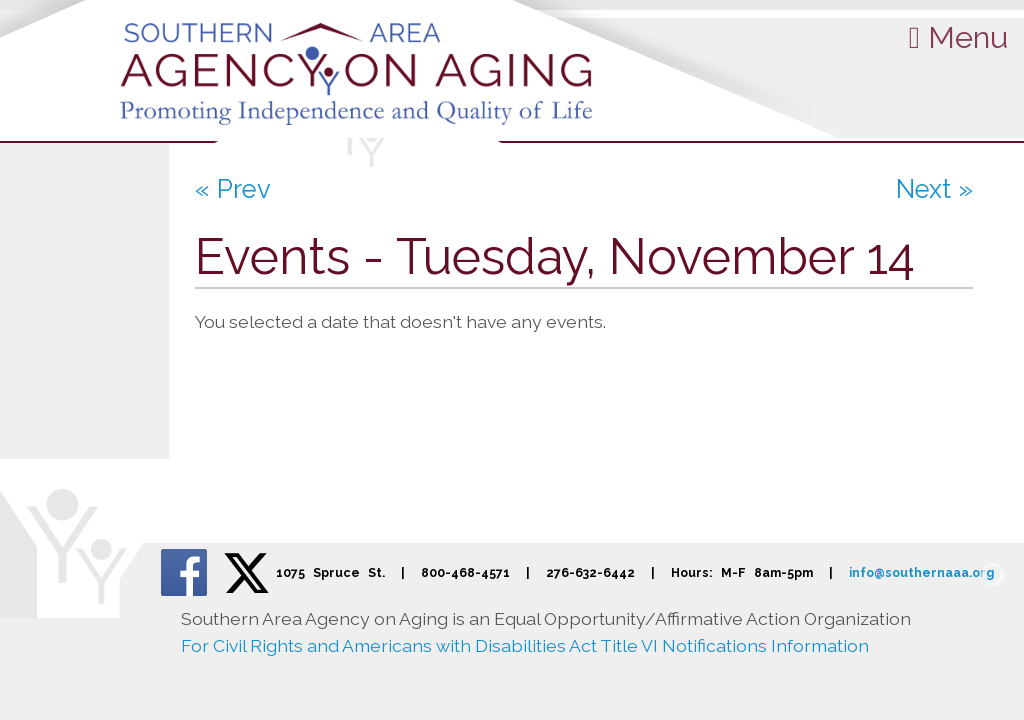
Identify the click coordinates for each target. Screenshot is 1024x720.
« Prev (233, 189)
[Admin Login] (969, 572)
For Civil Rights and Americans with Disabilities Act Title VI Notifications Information (525, 645)
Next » (934, 189)
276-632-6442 (590, 572)
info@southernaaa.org (921, 572)
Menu (958, 37)
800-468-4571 (465, 572)
